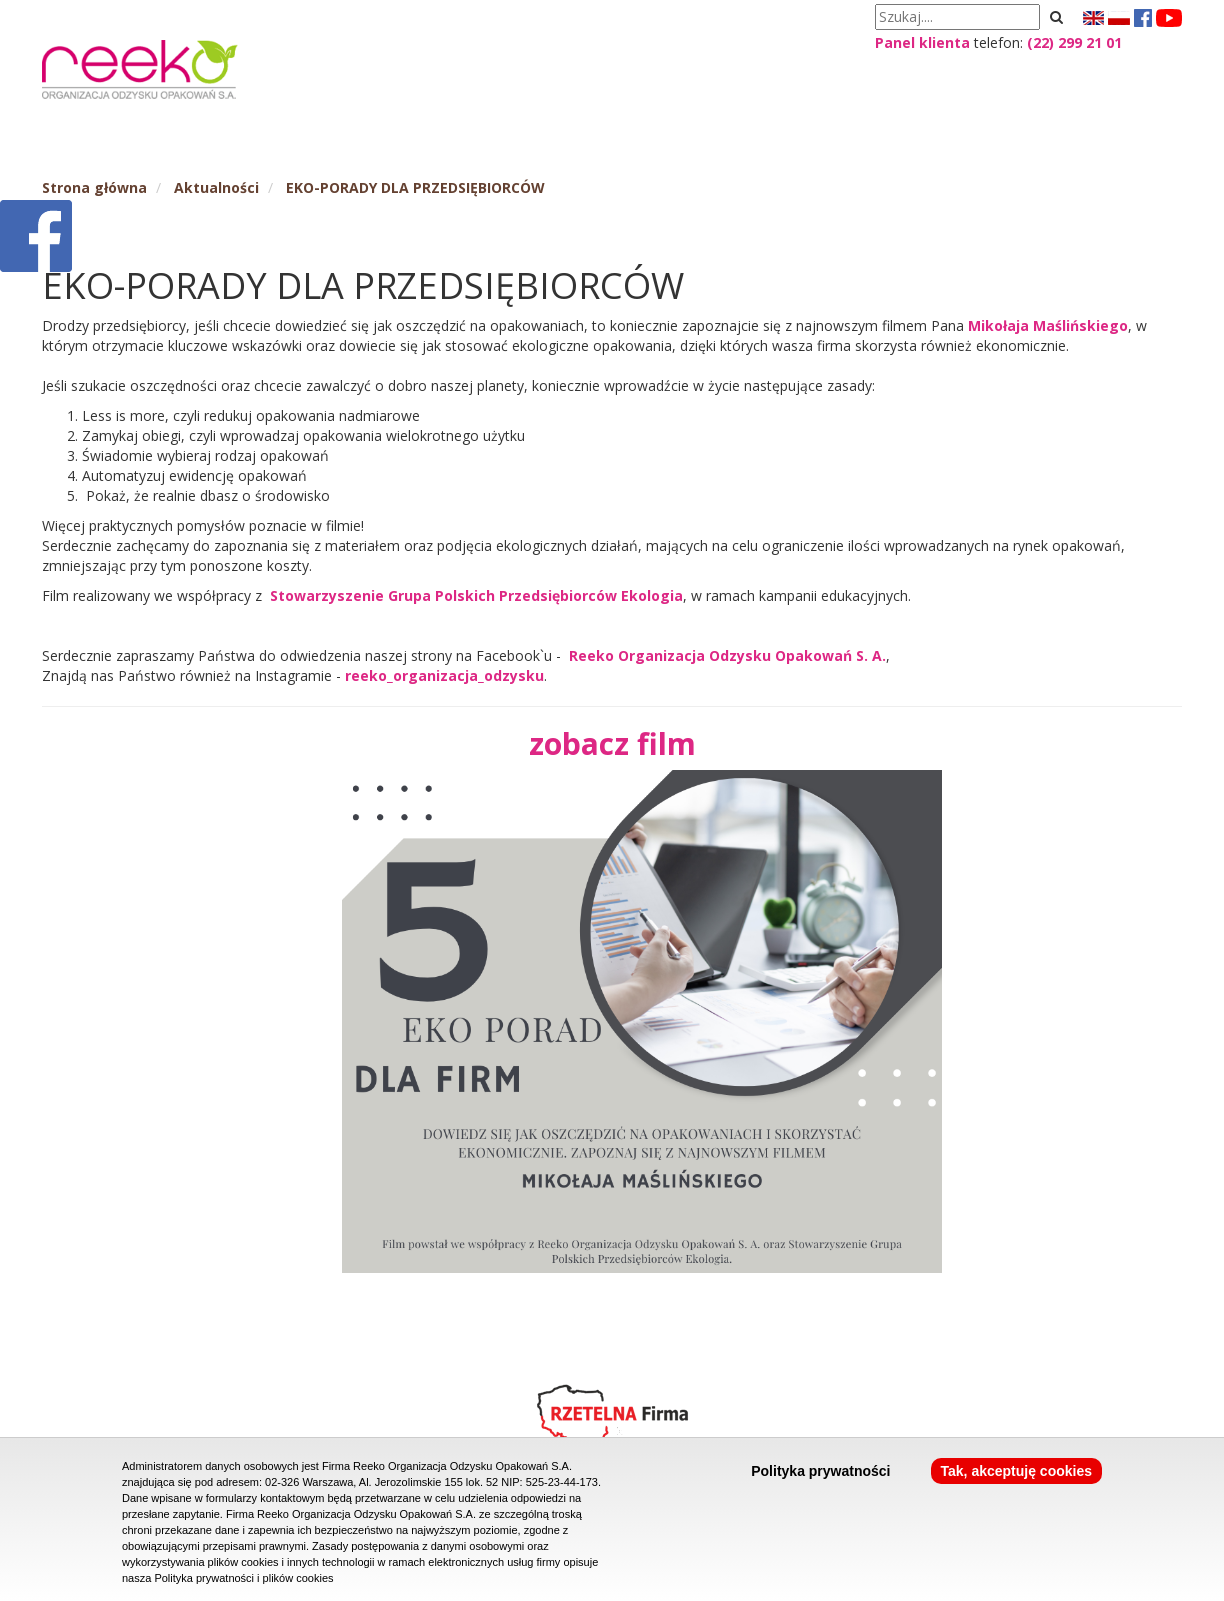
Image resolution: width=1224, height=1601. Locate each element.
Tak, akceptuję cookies (1016, 1471)
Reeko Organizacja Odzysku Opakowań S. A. (727, 655)
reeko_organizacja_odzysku (444, 675)
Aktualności (216, 187)
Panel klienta (922, 42)
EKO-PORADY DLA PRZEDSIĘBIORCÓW (415, 187)
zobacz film (612, 743)
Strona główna (94, 187)
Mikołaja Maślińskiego (1048, 325)
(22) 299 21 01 (1074, 42)
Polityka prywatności (820, 1471)
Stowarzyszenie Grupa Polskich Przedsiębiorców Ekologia (476, 595)
